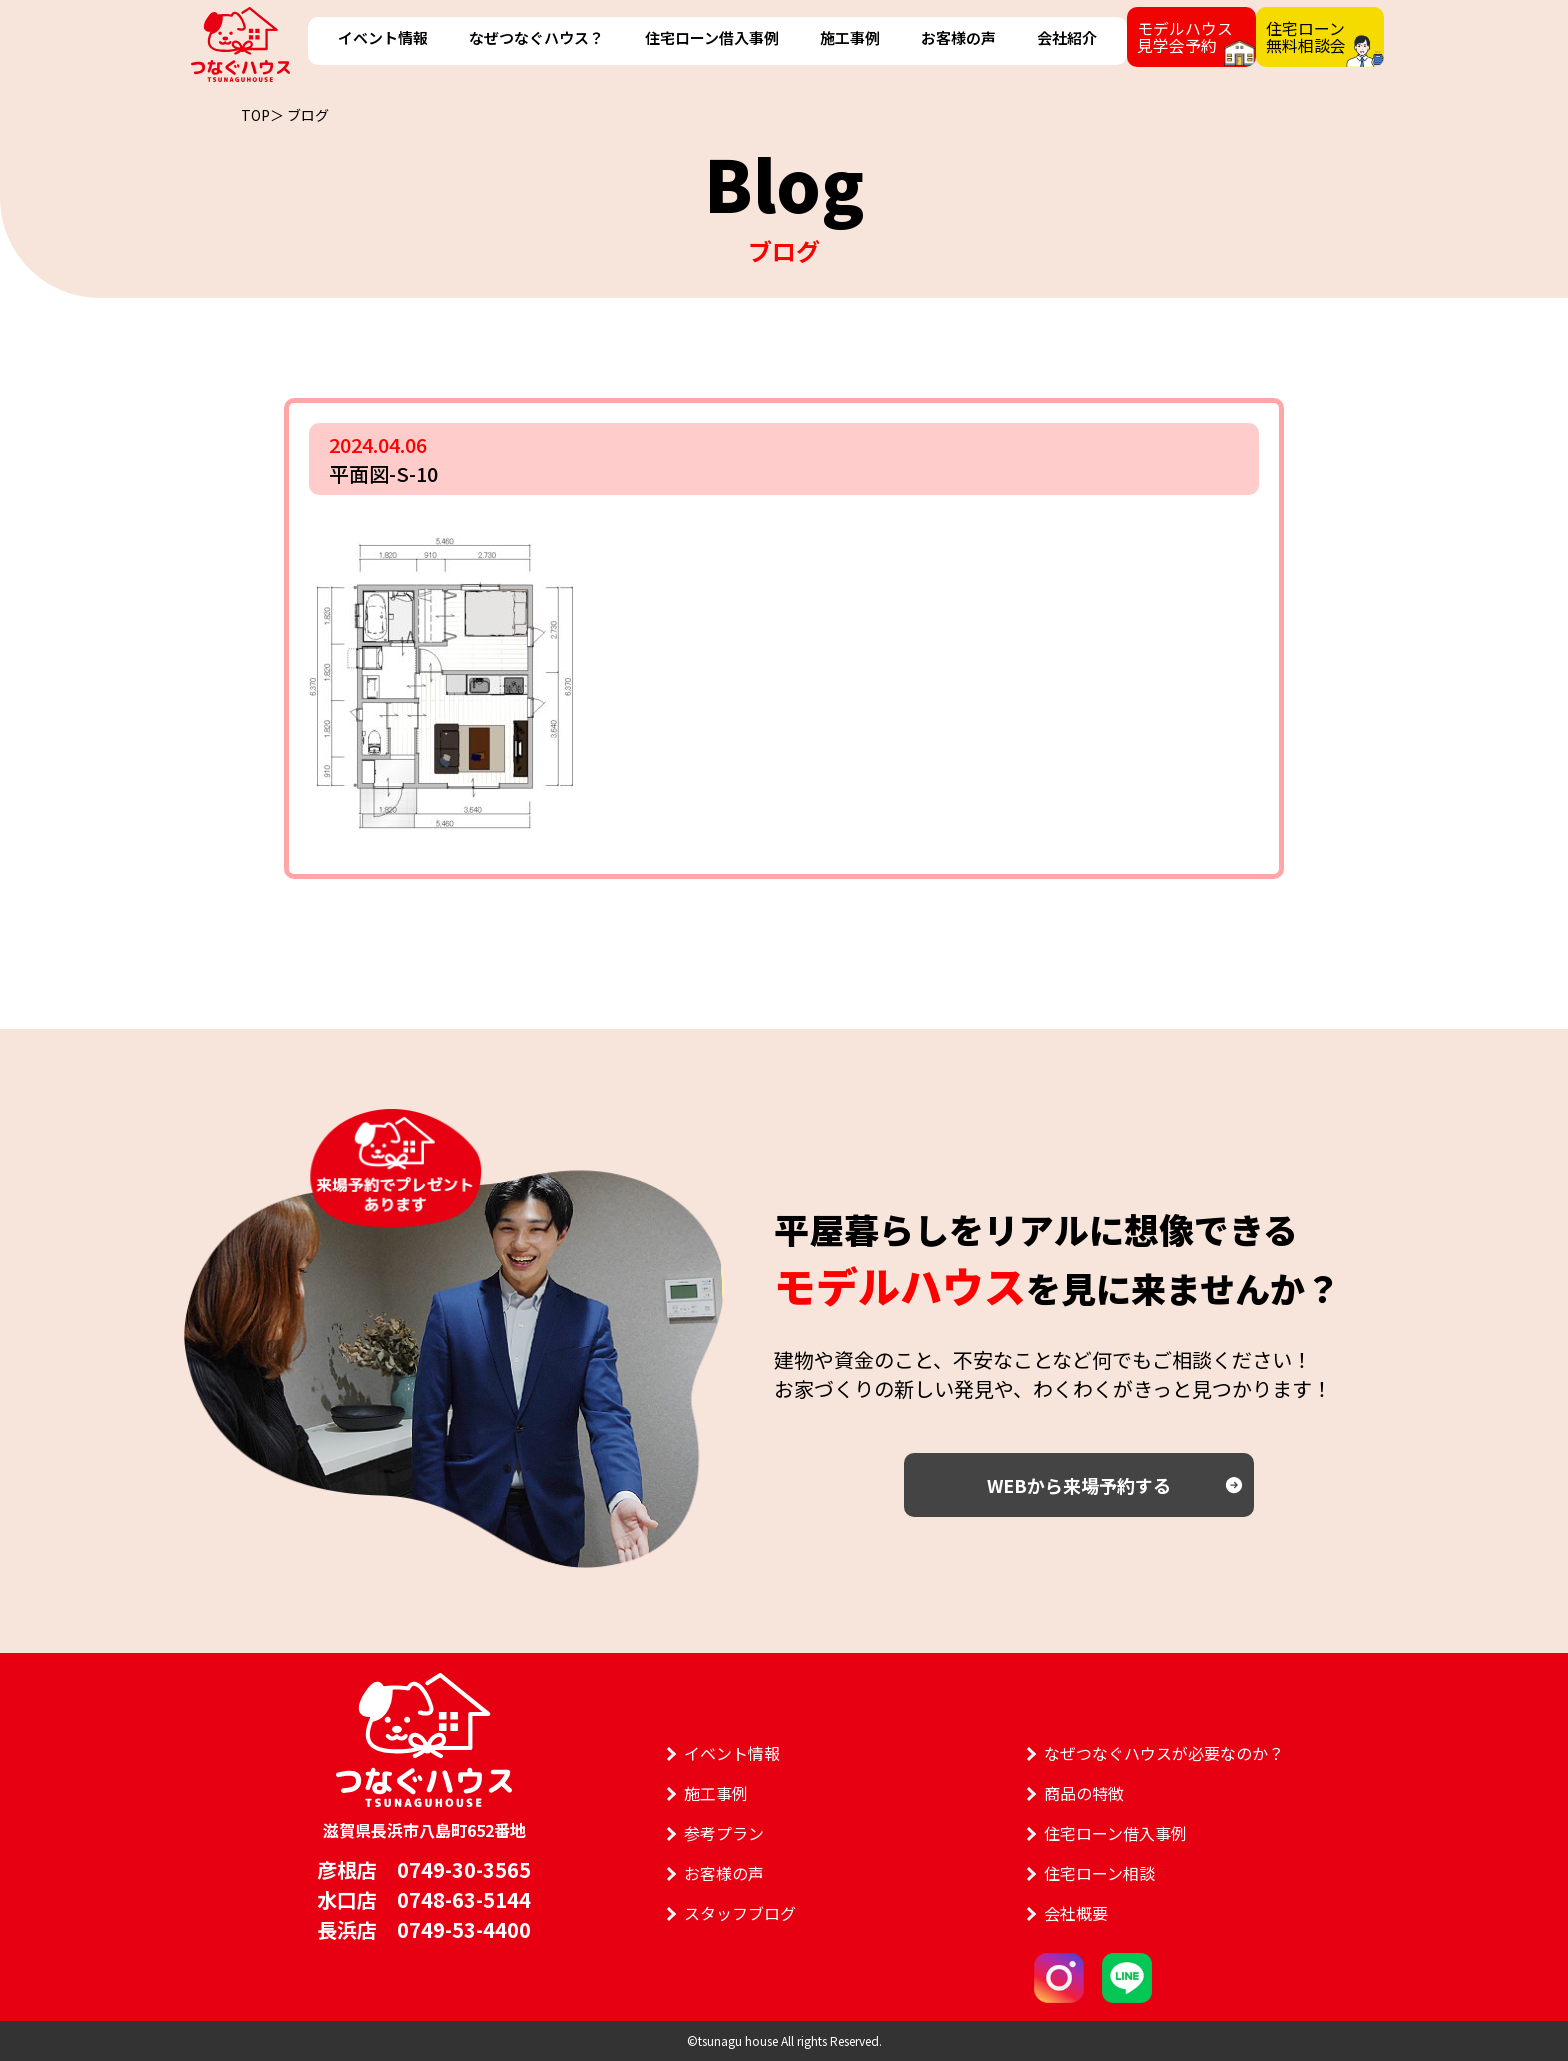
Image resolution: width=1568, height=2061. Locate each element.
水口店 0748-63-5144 (424, 1899)
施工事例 (848, 37)
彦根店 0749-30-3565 (424, 1869)
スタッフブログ (740, 1913)
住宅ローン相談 (1099, 1873)
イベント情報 (383, 37)
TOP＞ (262, 115)
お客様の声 (956, 37)
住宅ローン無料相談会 (1304, 36)
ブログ (308, 115)
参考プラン (724, 1833)
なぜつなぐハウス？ (535, 37)
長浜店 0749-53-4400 (424, 1929)
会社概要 (1076, 1913)
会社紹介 (1064, 37)
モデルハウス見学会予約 (1182, 36)
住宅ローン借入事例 (711, 37)
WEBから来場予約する (1079, 1485)
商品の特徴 (1084, 1793)
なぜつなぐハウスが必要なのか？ (1164, 1753)
